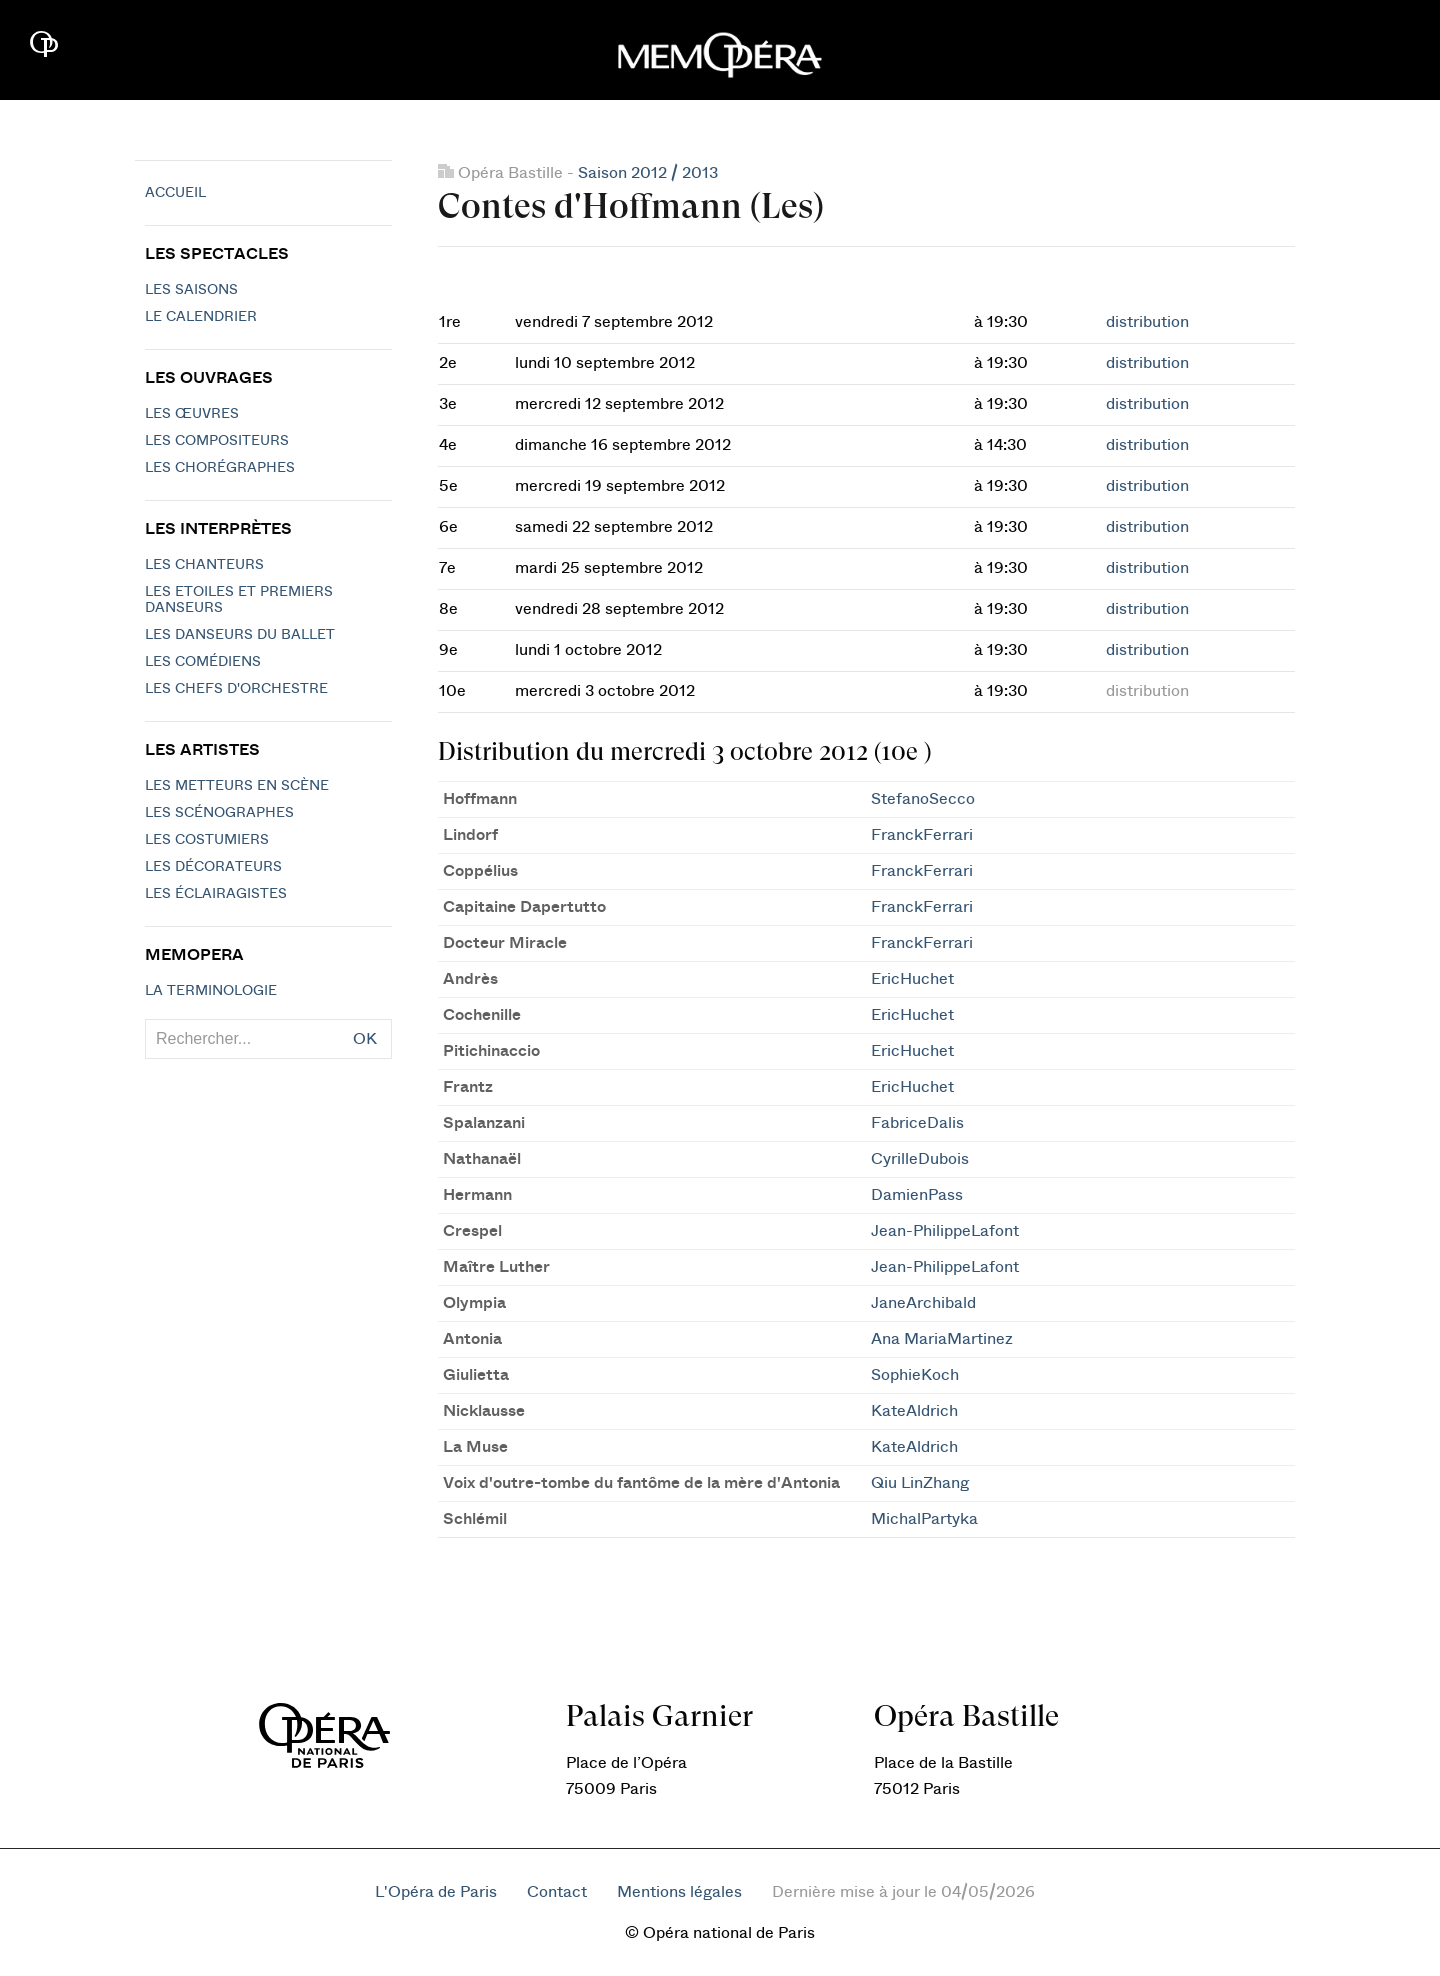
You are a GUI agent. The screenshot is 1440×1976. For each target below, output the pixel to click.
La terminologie (211, 991)
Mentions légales (679, 1892)
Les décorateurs (213, 867)
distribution (1147, 322)
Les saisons (191, 290)
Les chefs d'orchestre (236, 689)
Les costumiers (207, 840)
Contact (557, 1892)
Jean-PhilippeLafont (945, 1231)
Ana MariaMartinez (942, 1339)
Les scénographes (219, 813)
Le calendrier (201, 317)
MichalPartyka (924, 1519)
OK (365, 1039)
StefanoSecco (923, 799)
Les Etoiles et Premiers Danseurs (239, 600)
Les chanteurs (204, 565)
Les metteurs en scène (237, 786)
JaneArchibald (923, 1303)
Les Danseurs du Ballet (240, 635)
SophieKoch (915, 1375)
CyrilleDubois (920, 1159)
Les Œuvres (192, 414)
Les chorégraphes (220, 468)
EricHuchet (912, 979)
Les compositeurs (217, 441)
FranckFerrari (922, 835)
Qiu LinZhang (920, 1483)
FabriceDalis (917, 1123)
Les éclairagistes (216, 894)
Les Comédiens (203, 662)
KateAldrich (914, 1411)
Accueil (175, 193)
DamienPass (917, 1195)
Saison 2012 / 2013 (648, 173)
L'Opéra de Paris (436, 1892)
